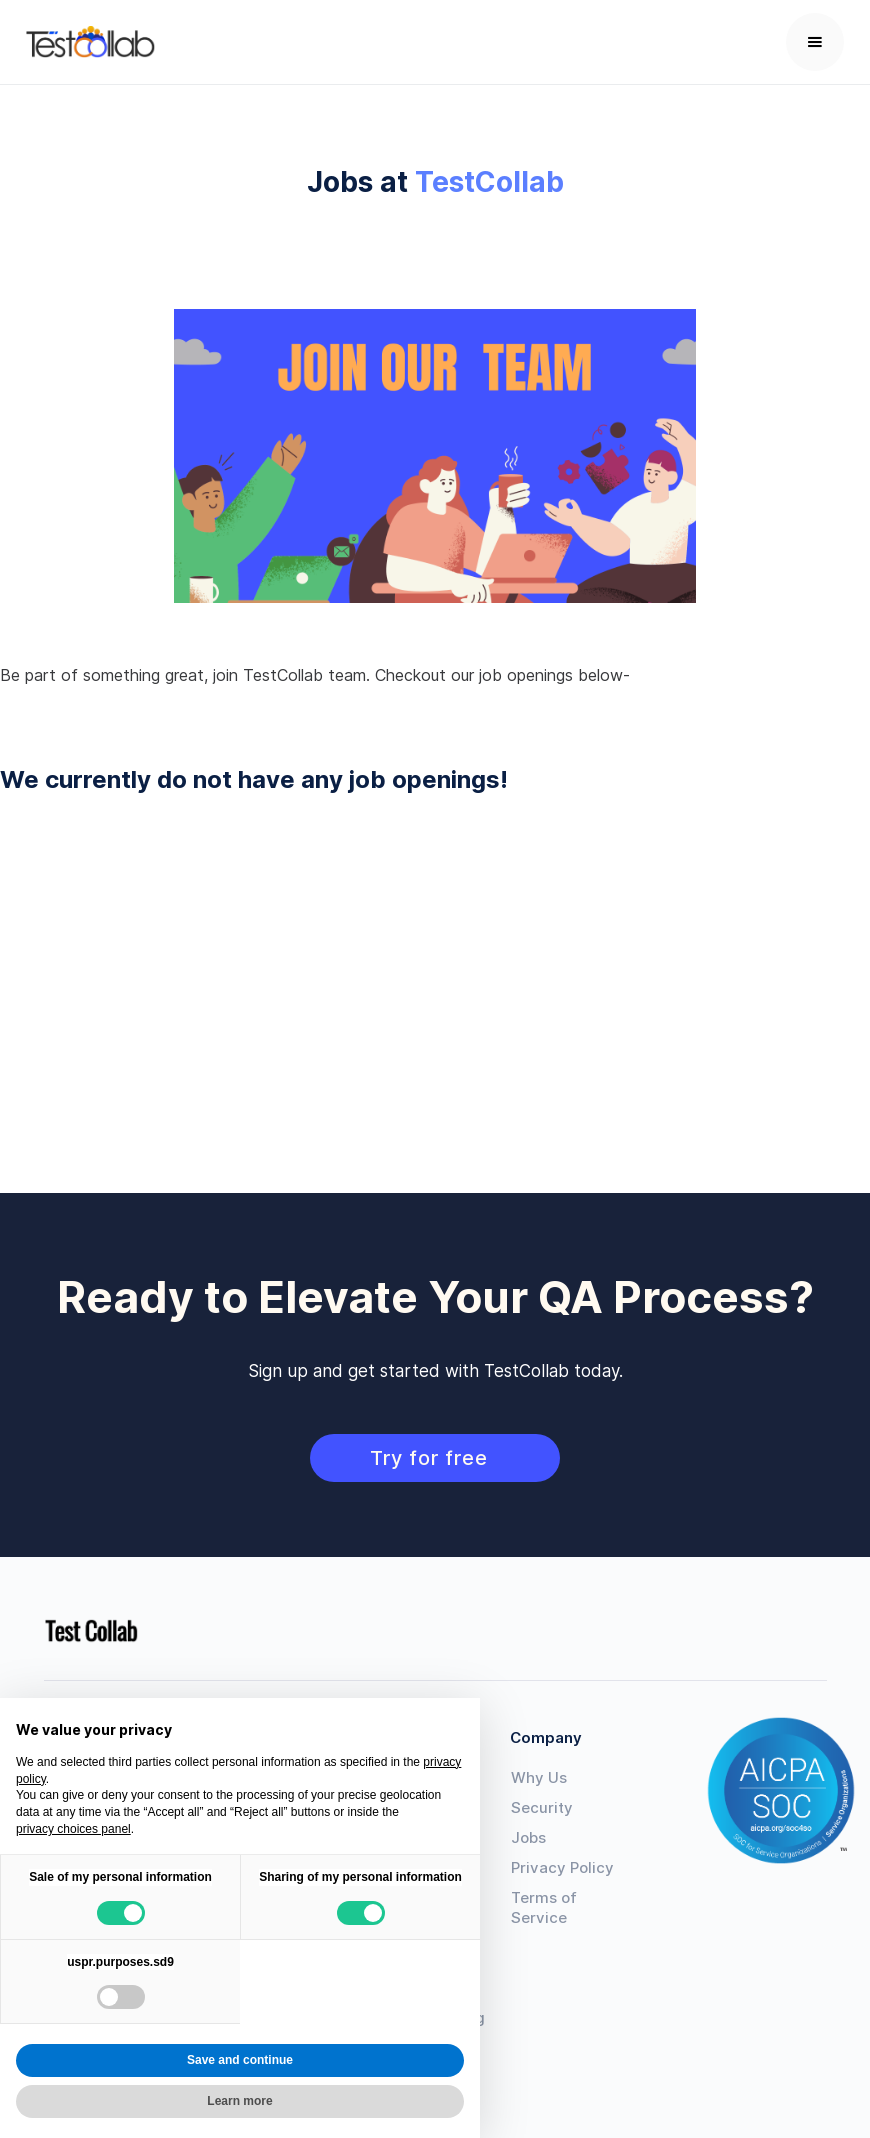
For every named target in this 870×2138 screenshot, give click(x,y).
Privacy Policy (562, 1867)
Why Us (539, 1777)
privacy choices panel (73, 1829)
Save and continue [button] (240, 2060)
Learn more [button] (239, 2101)
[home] (91, 42)
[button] (815, 42)
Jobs (528, 1837)
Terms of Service (544, 1907)
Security (542, 1807)
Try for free (435, 1458)
